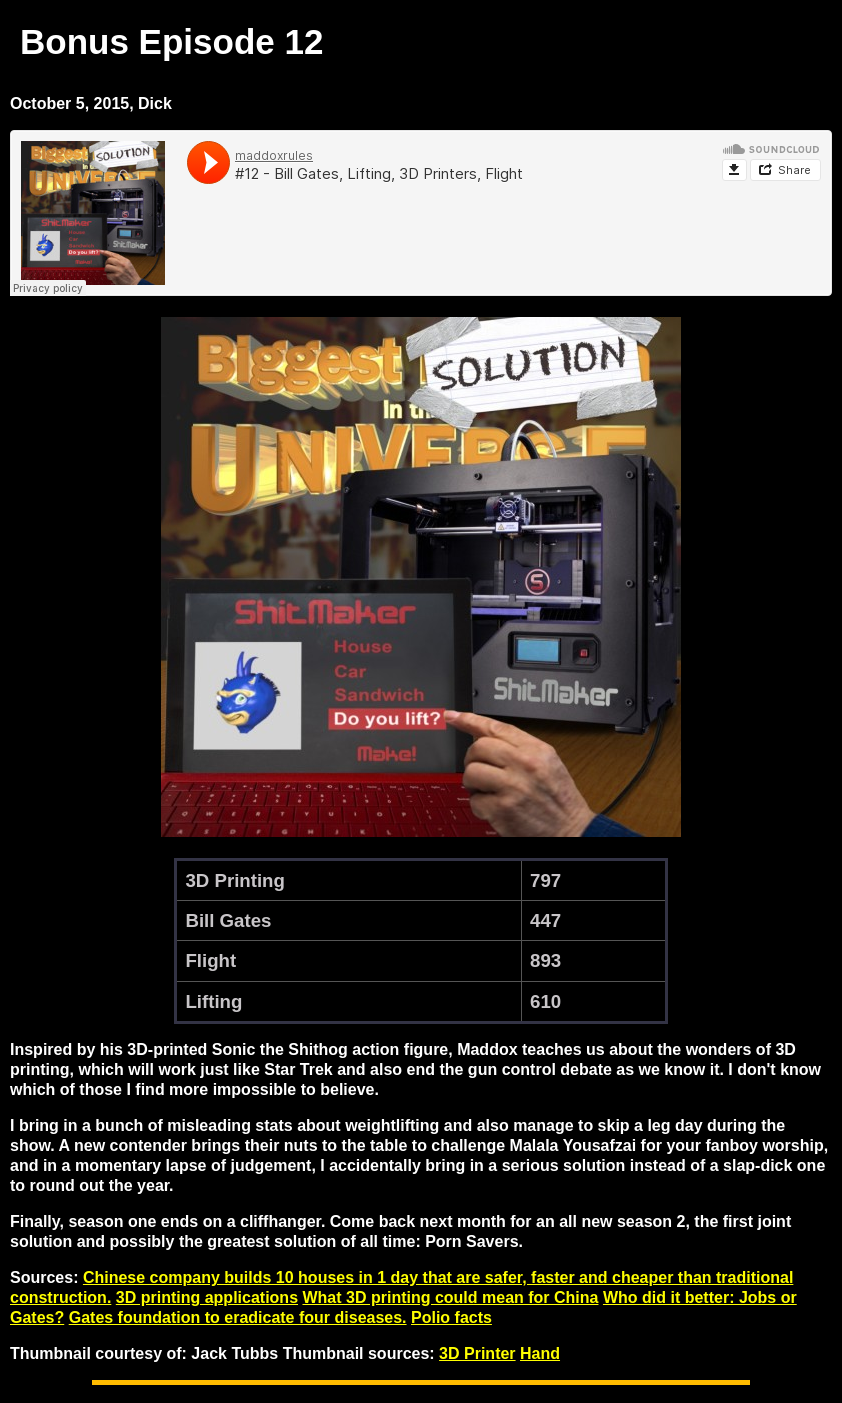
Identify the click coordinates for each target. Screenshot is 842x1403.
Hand (540, 1353)
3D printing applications (207, 1297)
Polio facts (451, 1317)
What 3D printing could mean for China (450, 1297)
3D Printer (477, 1353)
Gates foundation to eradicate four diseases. (238, 1317)
